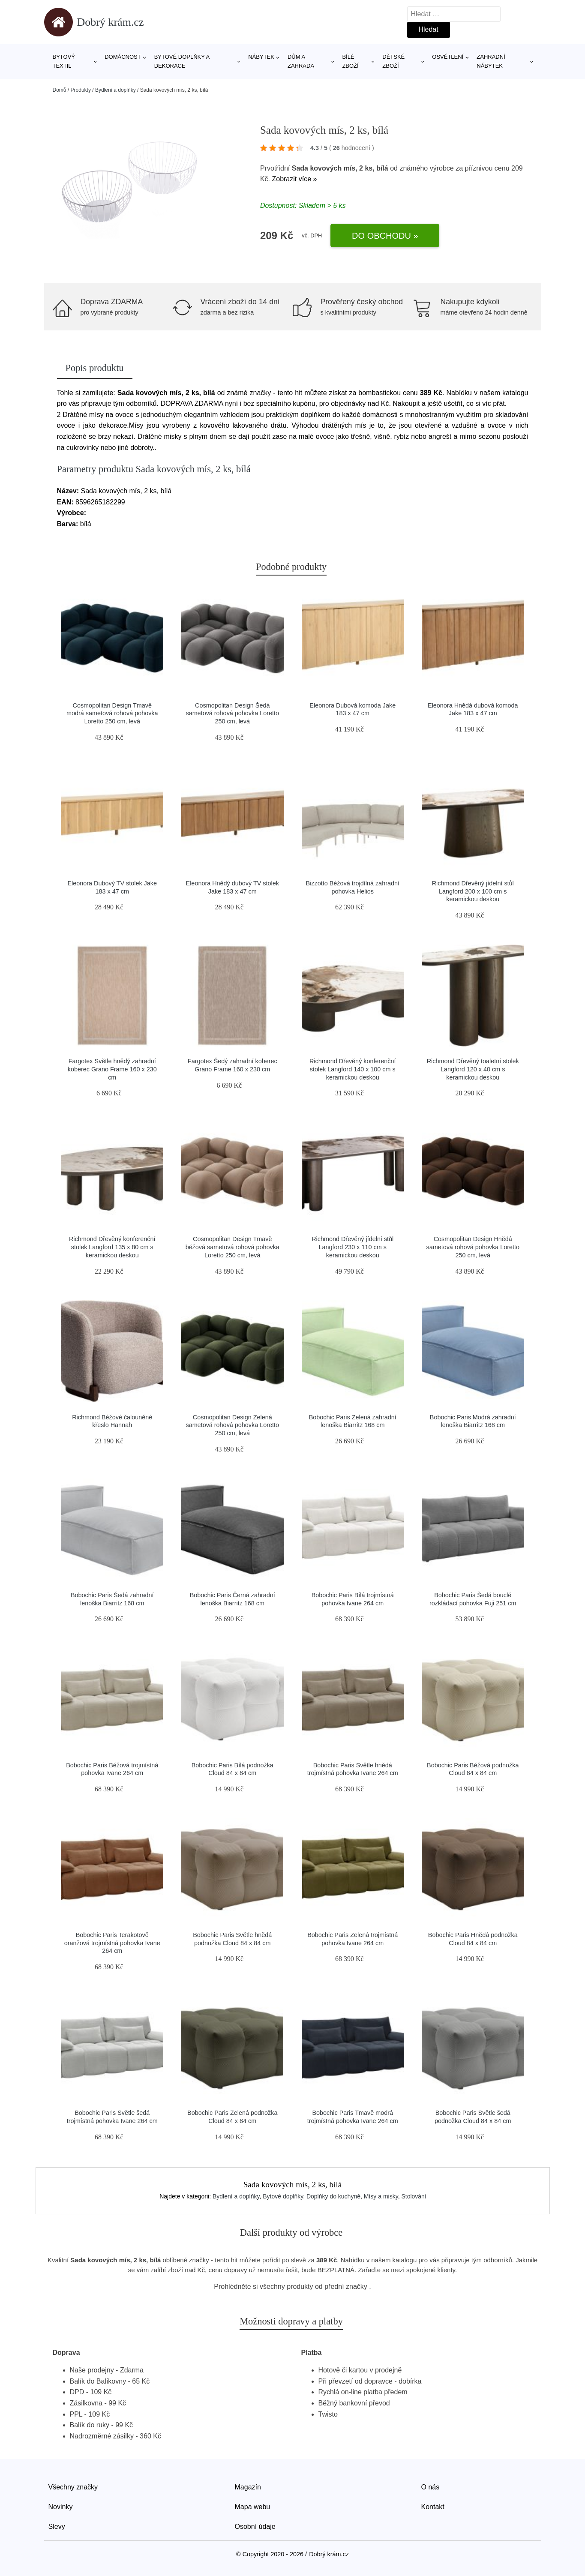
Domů (59, 90)
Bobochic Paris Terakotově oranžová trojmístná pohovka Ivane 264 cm (112, 1942)
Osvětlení (447, 57)
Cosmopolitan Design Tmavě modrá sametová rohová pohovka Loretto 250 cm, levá (112, 713)
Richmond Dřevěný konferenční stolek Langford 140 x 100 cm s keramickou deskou (352, 1069)
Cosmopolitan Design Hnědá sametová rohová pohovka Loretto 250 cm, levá (472, 1247)
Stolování (413, 2196)
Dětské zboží (393, 61)
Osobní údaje (255, 2526)
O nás (430, 2487)
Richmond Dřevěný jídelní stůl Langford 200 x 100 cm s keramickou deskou (473, 891)
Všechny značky (73, 2487)
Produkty (81, 90)
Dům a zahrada (301, 61)
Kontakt (432, 2506)
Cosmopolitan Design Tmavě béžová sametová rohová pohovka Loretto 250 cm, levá (232, 1247)
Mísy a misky (381, 2196)
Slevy (56, 2526)
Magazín (248, 2487)
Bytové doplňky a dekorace (182, 61)
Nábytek (261, 57)
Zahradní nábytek (491, 61)
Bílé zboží (350, 61)
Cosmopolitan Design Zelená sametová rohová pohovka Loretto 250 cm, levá (232, 1425)
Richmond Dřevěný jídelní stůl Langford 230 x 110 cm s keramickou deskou (352, 1247)
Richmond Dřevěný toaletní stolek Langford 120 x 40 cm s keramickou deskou (473, 1069)
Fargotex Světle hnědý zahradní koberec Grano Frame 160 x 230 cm (112, 1069)
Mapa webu (252, 2506)
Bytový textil (64, 61)
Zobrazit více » (294, 179)
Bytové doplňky (283, 2196)
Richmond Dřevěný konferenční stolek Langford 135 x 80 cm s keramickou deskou (112, 1247)
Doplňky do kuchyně (333, 2196)
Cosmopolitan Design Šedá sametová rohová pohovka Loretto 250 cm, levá (232, 713)
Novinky (60, 2506)
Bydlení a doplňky (115, 90)
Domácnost (123, 57)
